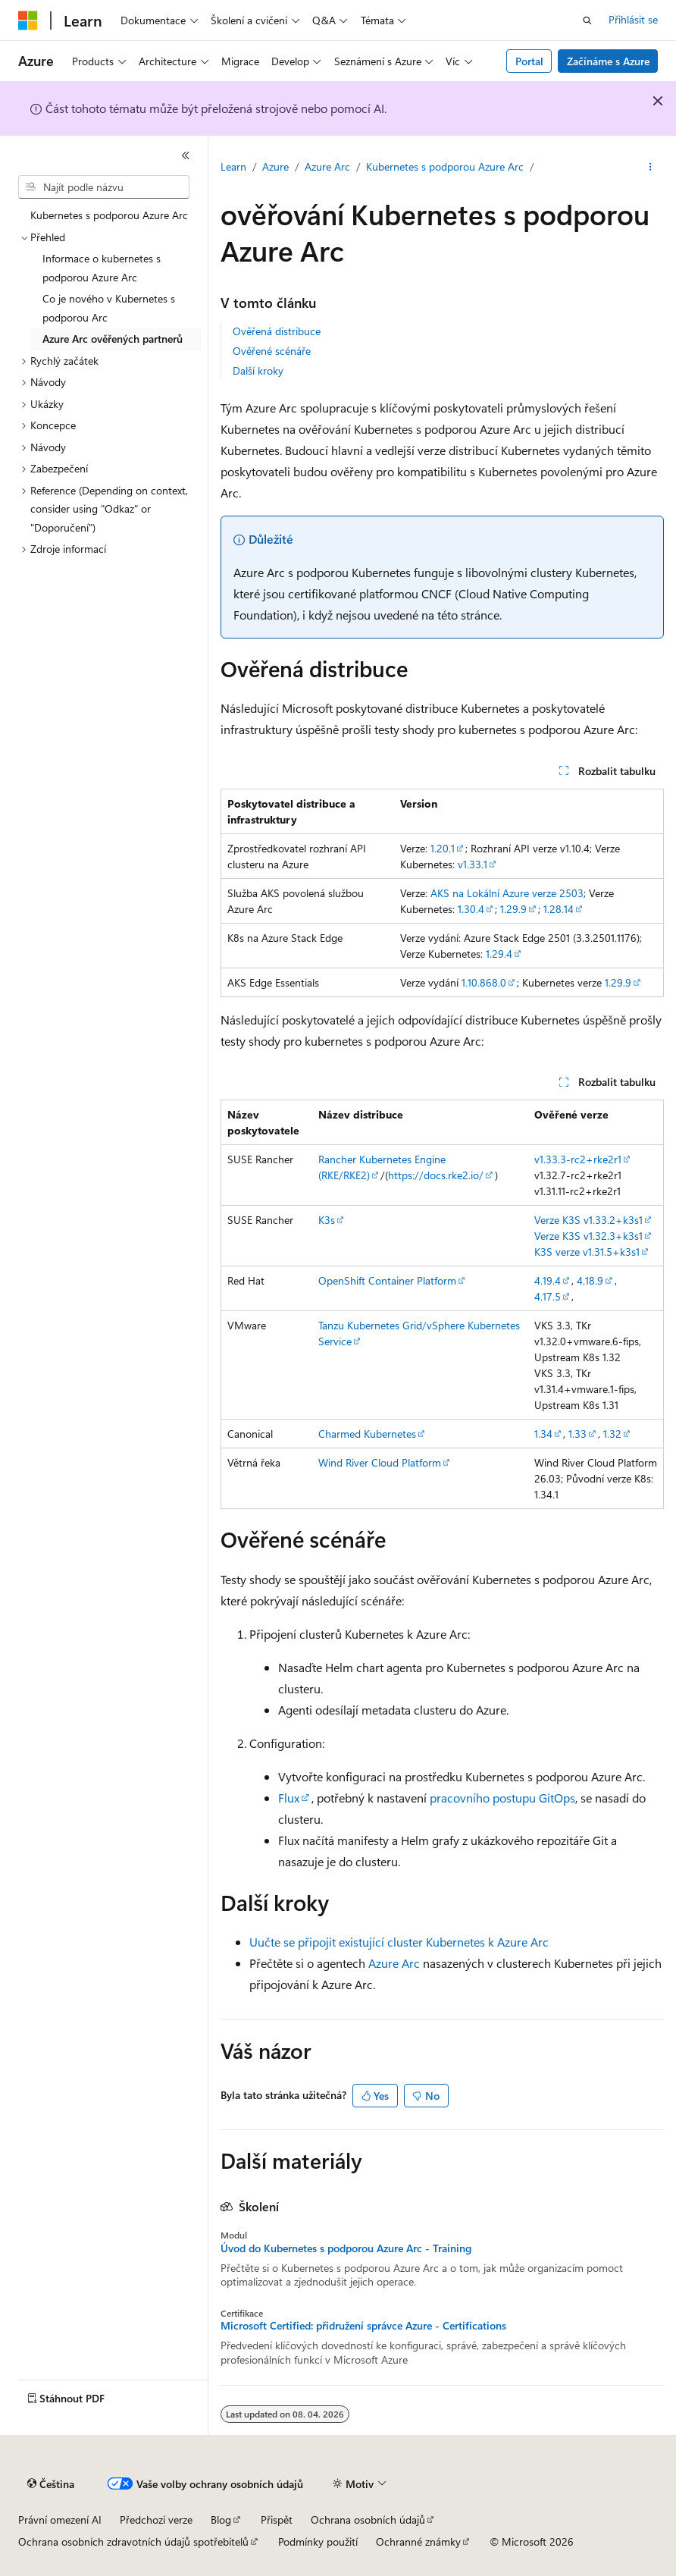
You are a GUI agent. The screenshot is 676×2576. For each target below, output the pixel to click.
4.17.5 (547, 1296)
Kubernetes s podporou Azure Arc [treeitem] (109, 215)
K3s (326, 1220)
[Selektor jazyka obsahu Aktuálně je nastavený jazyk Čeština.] (50, 2484)
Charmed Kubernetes (367, 1433)
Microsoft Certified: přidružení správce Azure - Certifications (363, 2326)
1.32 (612, 1433)
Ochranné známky (418, 2541)
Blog (221, 2519)
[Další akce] (650, 167)
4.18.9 (590, 1280)
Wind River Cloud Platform (379, 1462)
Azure (275, 166)
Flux (288, 1798)
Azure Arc (327, 166)
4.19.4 (547, 1280)
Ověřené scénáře (272, 351)
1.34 (543, 1433)
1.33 (577, 1433)
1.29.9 (513, 909)
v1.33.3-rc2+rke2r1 (577, 1159)
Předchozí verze (156, 2519)
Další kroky (258, 370)
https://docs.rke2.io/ (436, 1175)
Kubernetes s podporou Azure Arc (445, 166)
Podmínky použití (318, 2541)
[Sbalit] (186, 155)
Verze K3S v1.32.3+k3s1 (588, 1235)
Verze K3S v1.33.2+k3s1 (588, 1220)
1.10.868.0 (484, 982)
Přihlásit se (633, 19)
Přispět (277, 2519)
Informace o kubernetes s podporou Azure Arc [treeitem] (101, 267)
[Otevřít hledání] (587, 20)
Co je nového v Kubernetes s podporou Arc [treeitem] (108, 308)
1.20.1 (442, 848)
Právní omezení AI (60, 2519)
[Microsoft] (28, 20)
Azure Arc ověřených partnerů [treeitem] (112, 338)
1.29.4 (499, 953)
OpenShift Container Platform (387, 1280)
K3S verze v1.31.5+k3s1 (587, 1251)
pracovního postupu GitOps (502, 1798)
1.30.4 (471, 909)
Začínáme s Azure (608, 61)
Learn (233, 166)
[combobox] (103, 187)
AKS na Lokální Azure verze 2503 (507, 893)
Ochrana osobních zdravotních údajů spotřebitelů (133, 2541)
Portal (529, 61)
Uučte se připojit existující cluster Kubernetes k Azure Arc (399, 1942)
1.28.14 (558, 909)
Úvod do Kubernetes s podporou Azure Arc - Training (346, 2248)
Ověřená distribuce (277, 331)
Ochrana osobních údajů (368, 2519)
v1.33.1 (472, 864)
